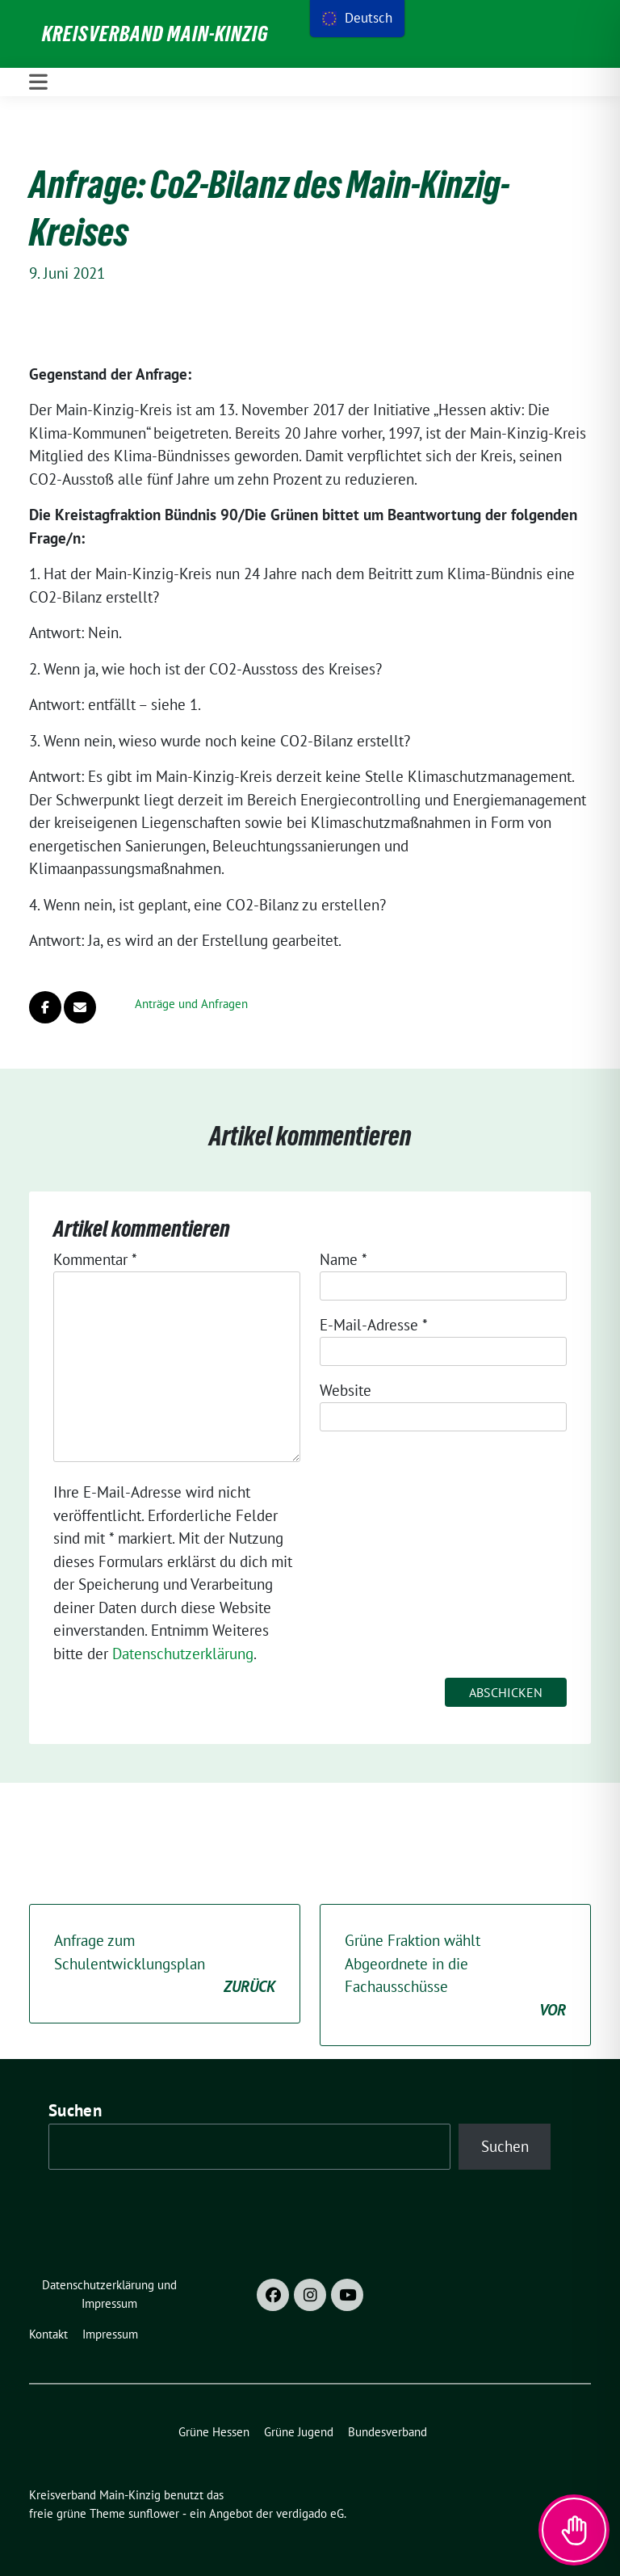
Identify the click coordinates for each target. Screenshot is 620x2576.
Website (345, 1390)
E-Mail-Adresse (374, 1324)
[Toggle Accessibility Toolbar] (574, 2530)
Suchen (75, 2110)
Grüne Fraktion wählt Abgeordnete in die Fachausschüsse (455, 1976)
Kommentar (95, 1259)
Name (343, 1259)
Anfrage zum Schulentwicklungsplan (164, 1964)
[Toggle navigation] (38, 82)
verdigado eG (310, 2513)
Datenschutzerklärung (182, 1653)
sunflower (153, 2513)
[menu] (357, 18)
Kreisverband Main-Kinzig (155, 34)
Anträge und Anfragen (191, 1003)
